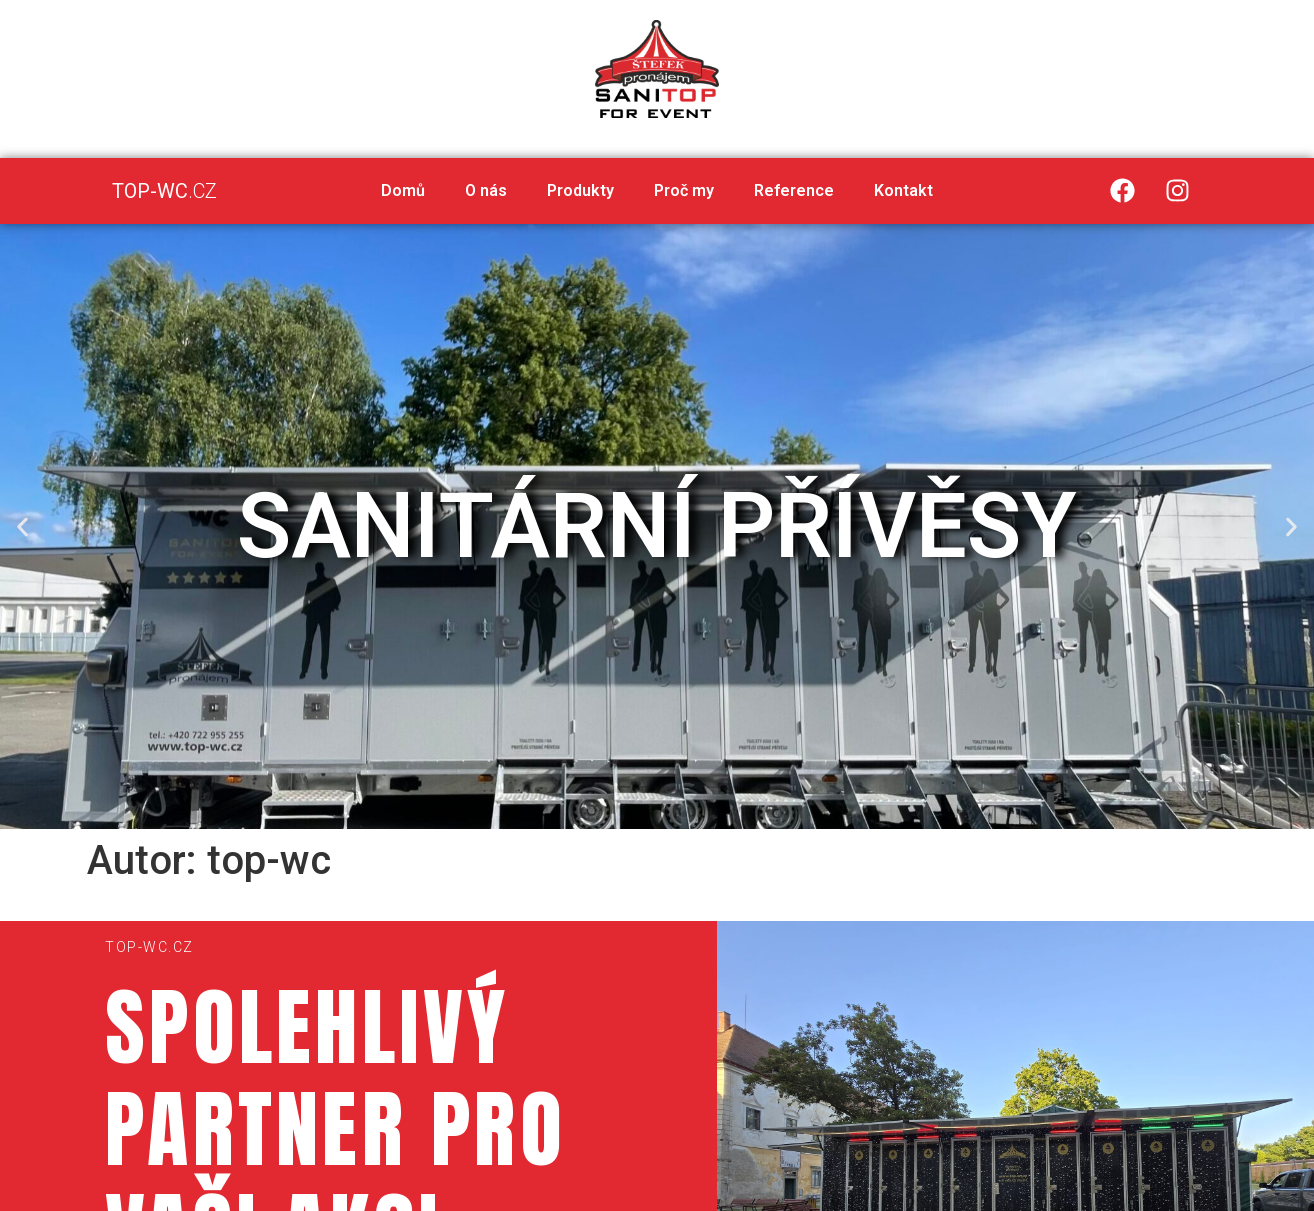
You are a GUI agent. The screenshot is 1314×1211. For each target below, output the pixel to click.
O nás (486, 190)
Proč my (684, 190)
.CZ (164, 191)
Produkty (580, 190)
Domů (403, 190)
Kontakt (903, 190)
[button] (630, 814)
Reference (794, 190)
